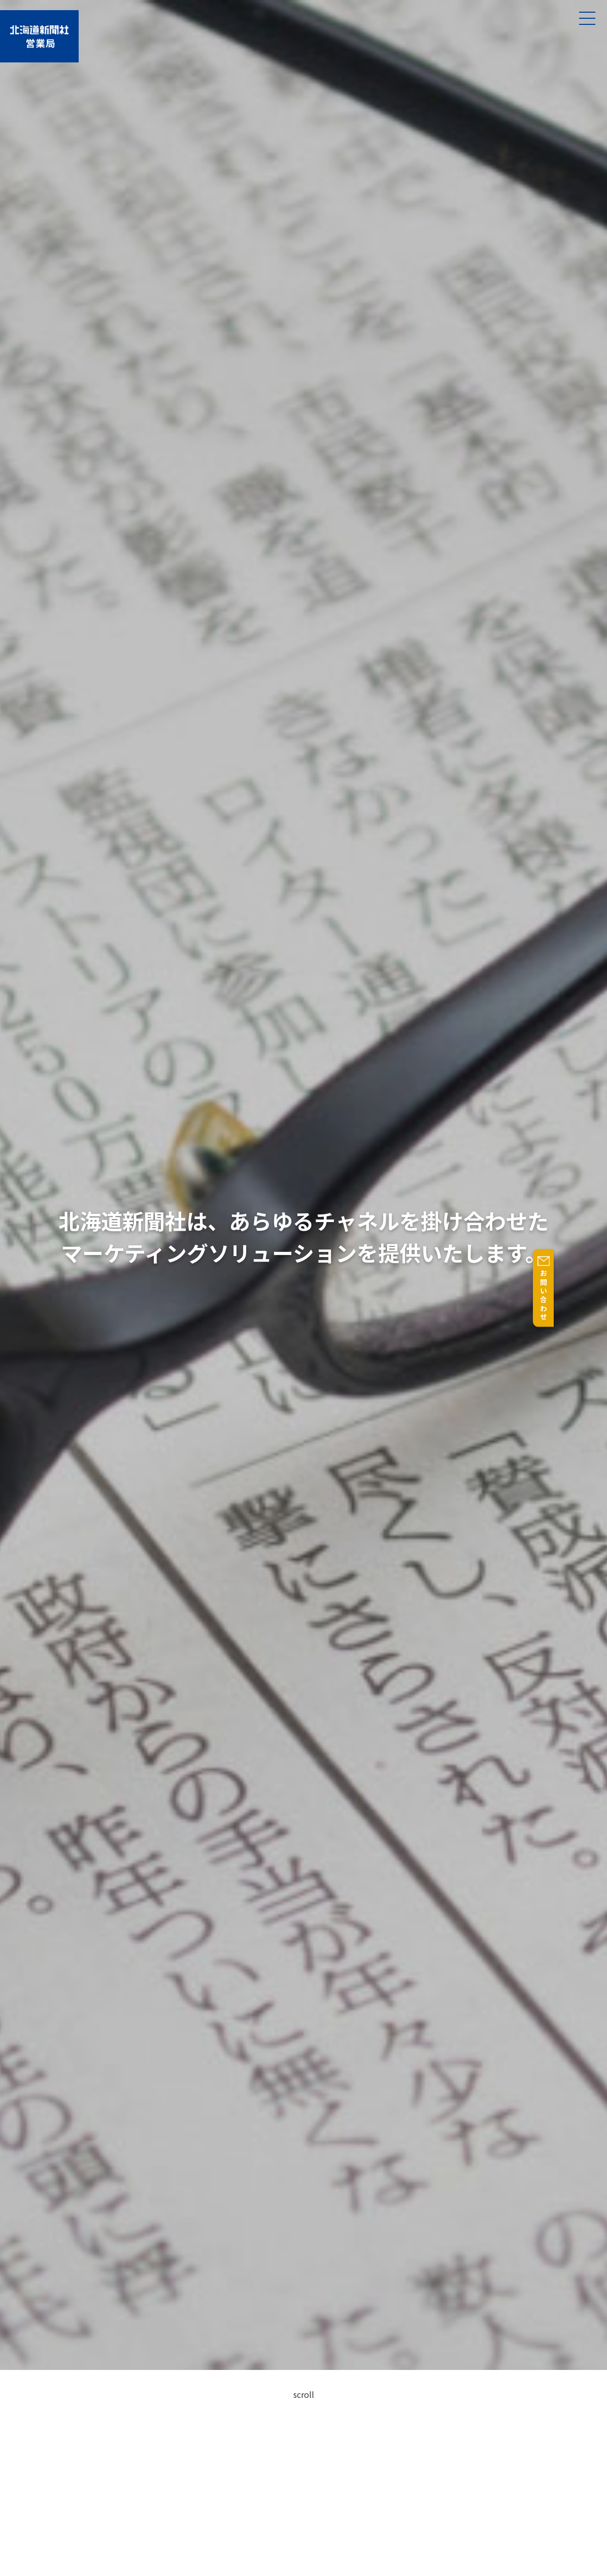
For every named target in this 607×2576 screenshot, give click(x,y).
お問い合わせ (597, 1295)
